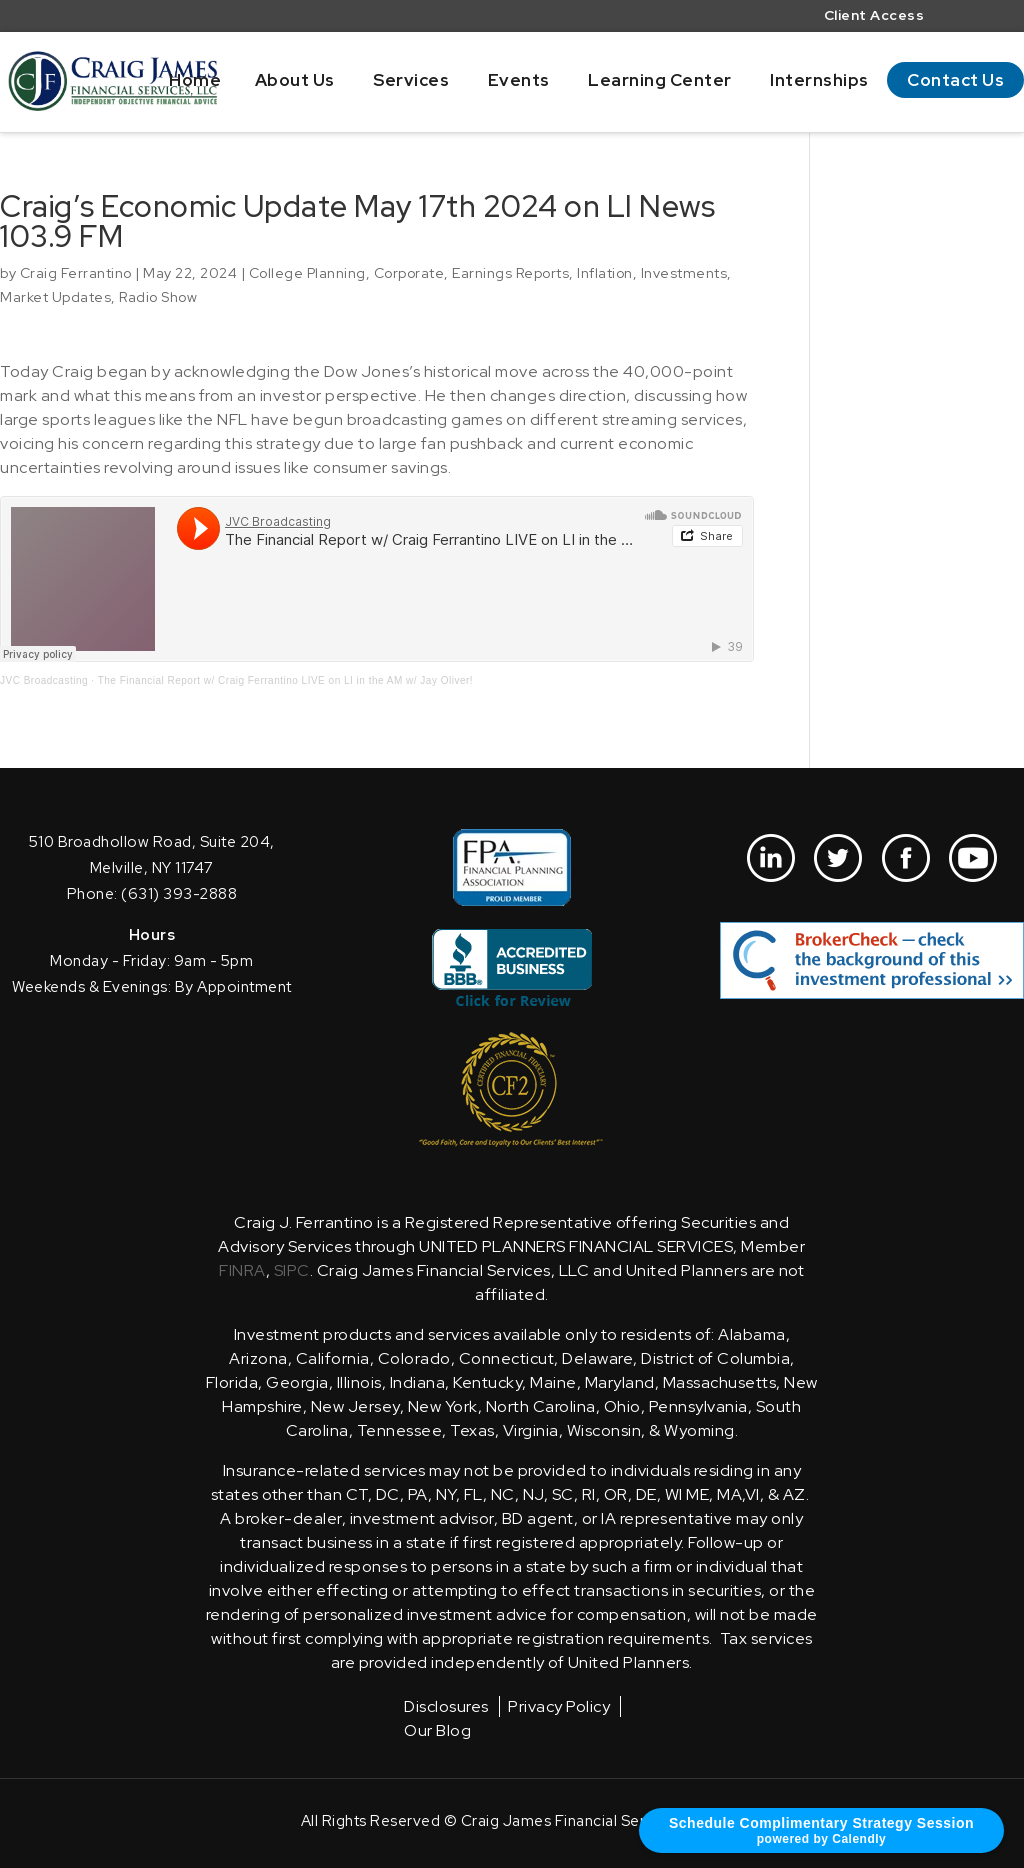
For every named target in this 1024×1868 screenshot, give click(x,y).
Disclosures (446, 1706)
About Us (295, 80)
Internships (819, 80)
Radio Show (158, 297)
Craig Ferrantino (76, 273)
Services (411, 80)
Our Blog (437, 1730)
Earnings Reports (510, 273)
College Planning (307, 273)
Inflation (605, 273)
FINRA (242, 1270)
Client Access (874, 16)
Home (195, 80)
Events (519, 80)
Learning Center (660, 80)
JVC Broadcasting (44, 680)
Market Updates (55, 297)
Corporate (409, 273)
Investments (684, 273)
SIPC (292, 1270)
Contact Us (955, 80)
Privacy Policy (559, 1706)
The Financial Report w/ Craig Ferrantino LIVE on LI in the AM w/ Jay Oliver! (285, 680)
